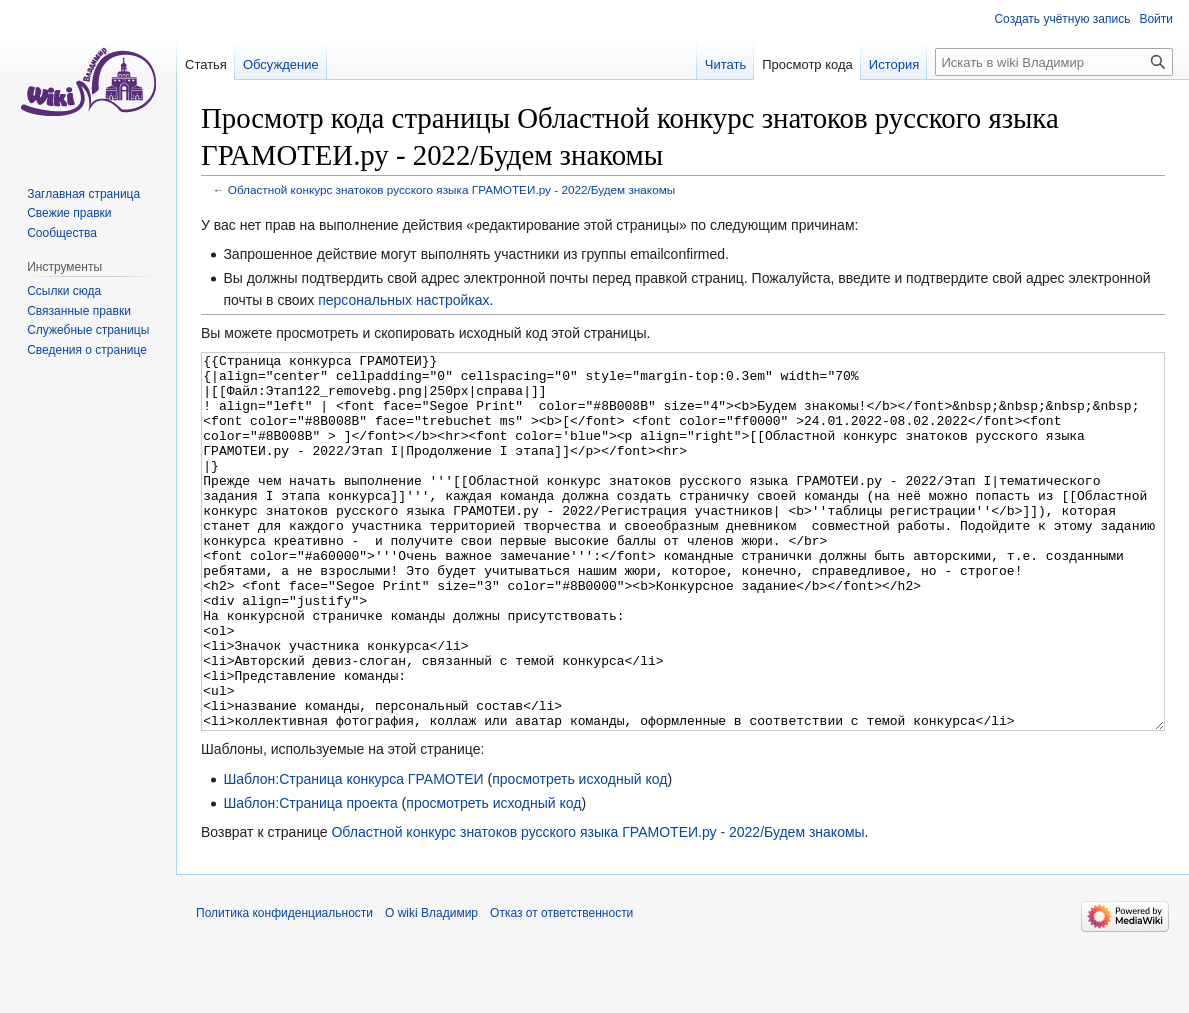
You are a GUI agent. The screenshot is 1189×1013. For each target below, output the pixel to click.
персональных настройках (403, 300)
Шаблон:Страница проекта (310, 878)
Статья (206, 64)
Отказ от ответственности (561, 988)
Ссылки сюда (64, 291)
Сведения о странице (87, 350)
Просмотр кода (807, 64)
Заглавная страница (83, 194)
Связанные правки (79, 311)
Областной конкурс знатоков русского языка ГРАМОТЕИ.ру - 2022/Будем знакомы (451, 189)
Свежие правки (69, 213)
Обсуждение (281, 64)
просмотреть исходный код (579, 854)
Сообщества (62, 233)
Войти (1156, 19)
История (894, 64)
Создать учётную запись (1062, 19)
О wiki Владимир (431, 988)
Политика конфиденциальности (284, 988)
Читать (725, 64)
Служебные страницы (88, 330)
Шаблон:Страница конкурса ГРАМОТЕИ (353, 854)
